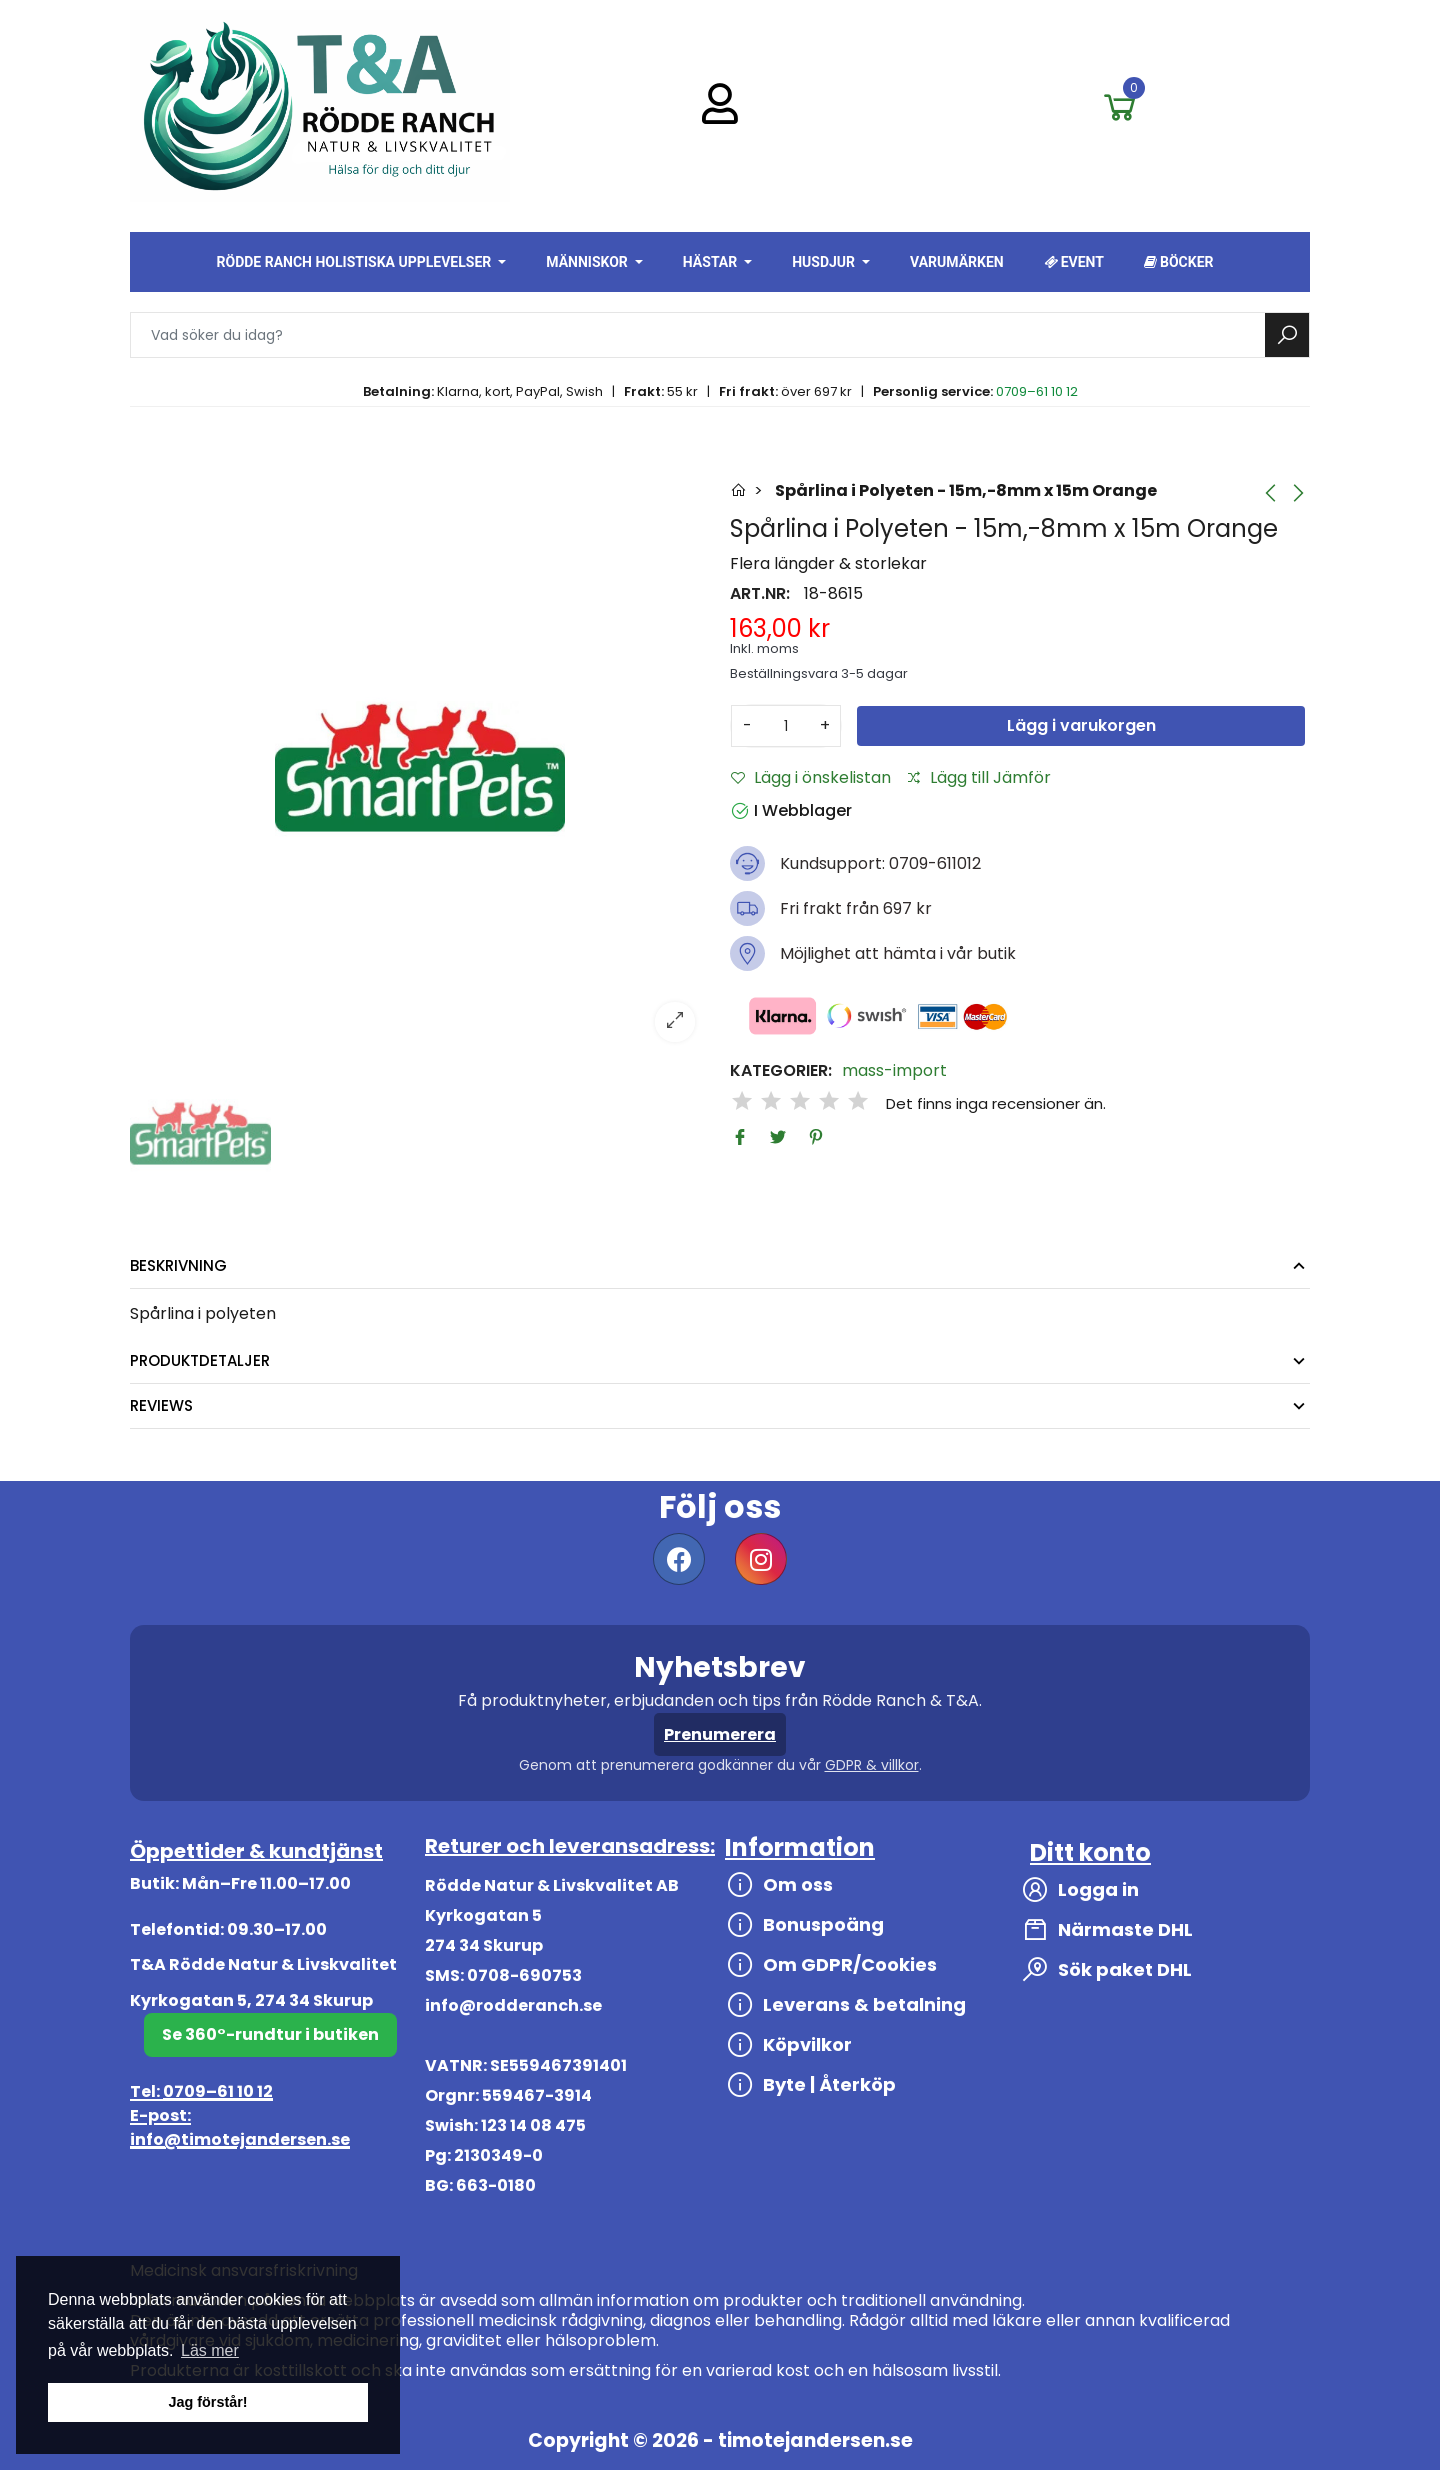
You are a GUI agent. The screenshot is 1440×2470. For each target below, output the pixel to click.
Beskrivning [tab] (178, 1265)
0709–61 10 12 (1037, 391)
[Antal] (786, 726)
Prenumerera (720, 1734)
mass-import (894, 1071)
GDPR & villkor (872, 1765)
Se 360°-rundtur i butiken (270, 2034)
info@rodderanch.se (513, 2005)
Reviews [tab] (161, 1405)
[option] (420, 767)
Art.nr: (760, 594)
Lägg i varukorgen (1081, 725)
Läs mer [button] (210, 2350)
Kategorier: (781, 1071)
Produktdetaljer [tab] (200, 1360)
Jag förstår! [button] (207, 2402)
